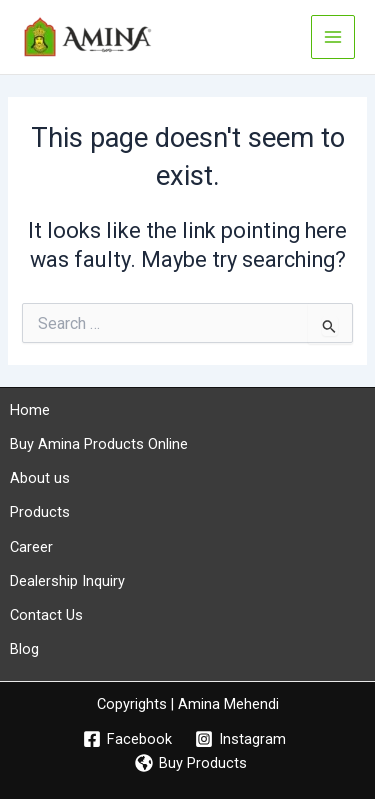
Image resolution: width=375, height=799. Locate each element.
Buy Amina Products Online (99, 444)
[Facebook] (127, 739)
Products (40, 512)
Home (30, 410)
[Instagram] (241, 739)
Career (31, 547)
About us (40, 478)
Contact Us (46, 615)
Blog (24, 649)
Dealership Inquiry (67, 581)
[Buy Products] (191, 763)
